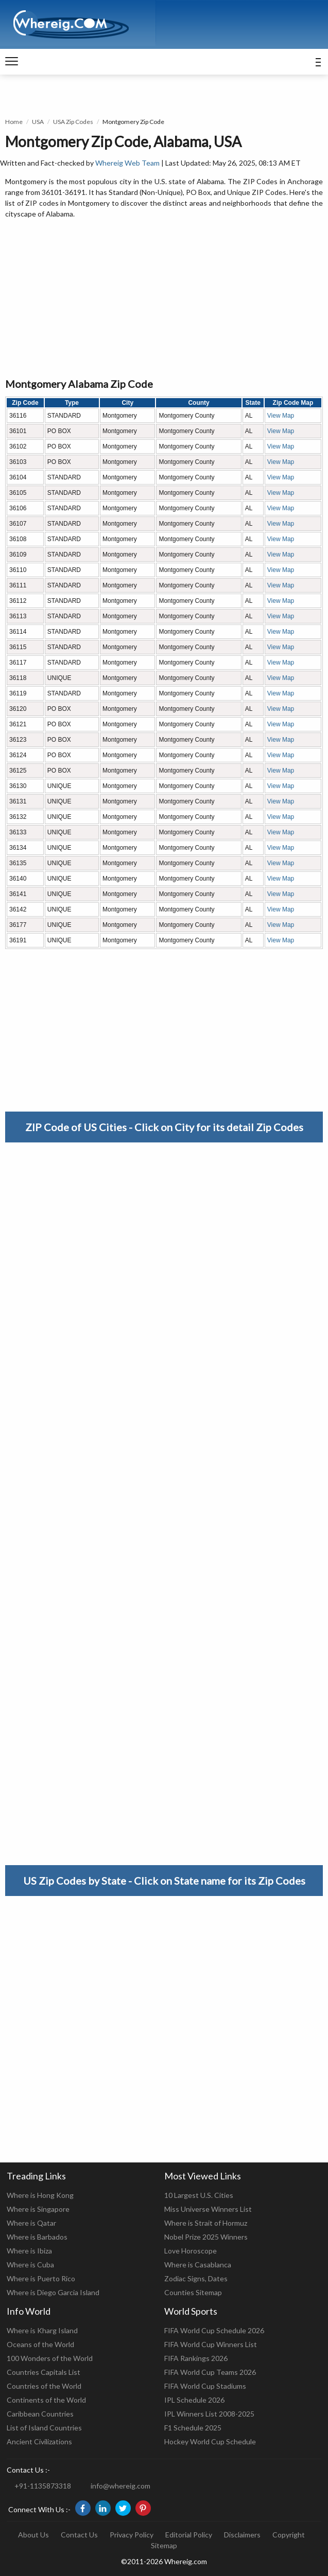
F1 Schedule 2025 (192, 2427)
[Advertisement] (164, 299)
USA (38, 122)
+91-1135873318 (42, 2485)
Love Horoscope (190, 2250)
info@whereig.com (120, 2485)
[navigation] (11, 61)
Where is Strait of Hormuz (205, 2223)
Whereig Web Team (127, 162)
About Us (33, 2534)
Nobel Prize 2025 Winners (206, 2236)
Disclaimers (242, 2534)
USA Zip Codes (73, 122)
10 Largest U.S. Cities (198, 2195)
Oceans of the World (40, 2344)
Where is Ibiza (29, 2250)
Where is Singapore (38, 2209)
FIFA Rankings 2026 (196, 2358)
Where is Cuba (30, 2264)
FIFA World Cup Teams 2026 (210, 2372)
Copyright (288, 2534)
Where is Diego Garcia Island (53, 2292)
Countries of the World (44, 2386)
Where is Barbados (37, 2236)
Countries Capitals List (43, 2372)
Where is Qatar (31, 2223)
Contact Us (79, 2534)
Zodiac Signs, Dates (196, 2278)
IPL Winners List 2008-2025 (209, 2413)
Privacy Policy (131, 2534)
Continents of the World (46, 2399)
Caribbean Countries (40, 2413)
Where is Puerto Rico (41, 2278)
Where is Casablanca (197, 2264)
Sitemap (164, 2545)
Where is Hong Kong (40, 2195)
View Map (280, 415)
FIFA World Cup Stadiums (205, 2386)
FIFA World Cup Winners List (210, 2344)
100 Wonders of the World (50, 2358)
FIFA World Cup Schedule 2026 (214, 2330)
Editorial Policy (188, 2534)
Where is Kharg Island (42, 2330)
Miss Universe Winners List (208, 2209)
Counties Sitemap (193, 2292)
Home (14, 122)
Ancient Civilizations (39, 2441)
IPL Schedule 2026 (194, 2399)
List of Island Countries (44, 2427)
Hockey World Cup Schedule (210, 2441)
